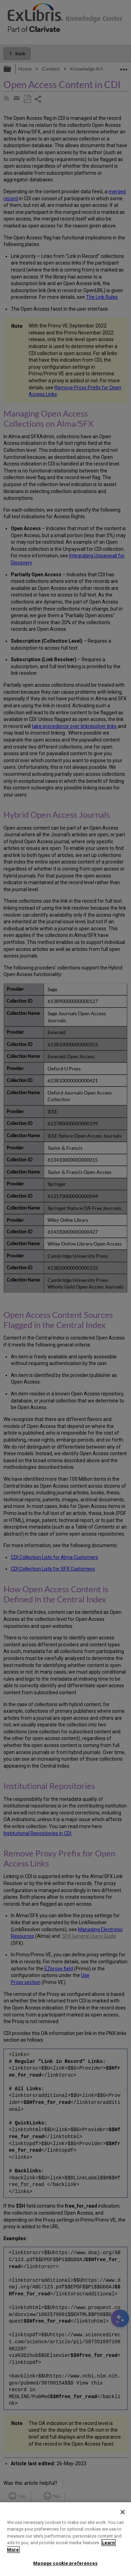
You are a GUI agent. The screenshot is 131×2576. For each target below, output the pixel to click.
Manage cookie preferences (65, 2563)
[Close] (122, 2512)
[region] (65, 2539)
